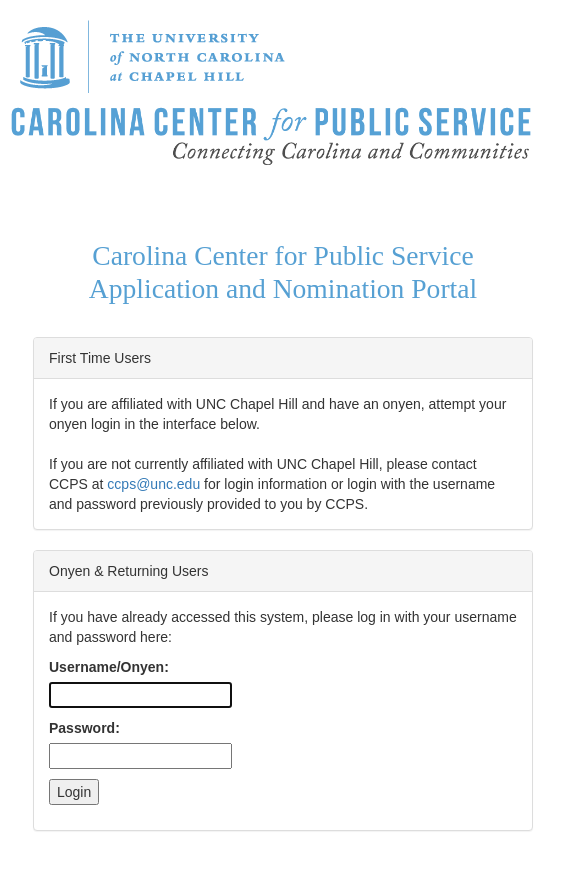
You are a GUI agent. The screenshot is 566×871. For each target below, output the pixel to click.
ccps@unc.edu (153, 484)
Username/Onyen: (109, 667)
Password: (84, 728)
